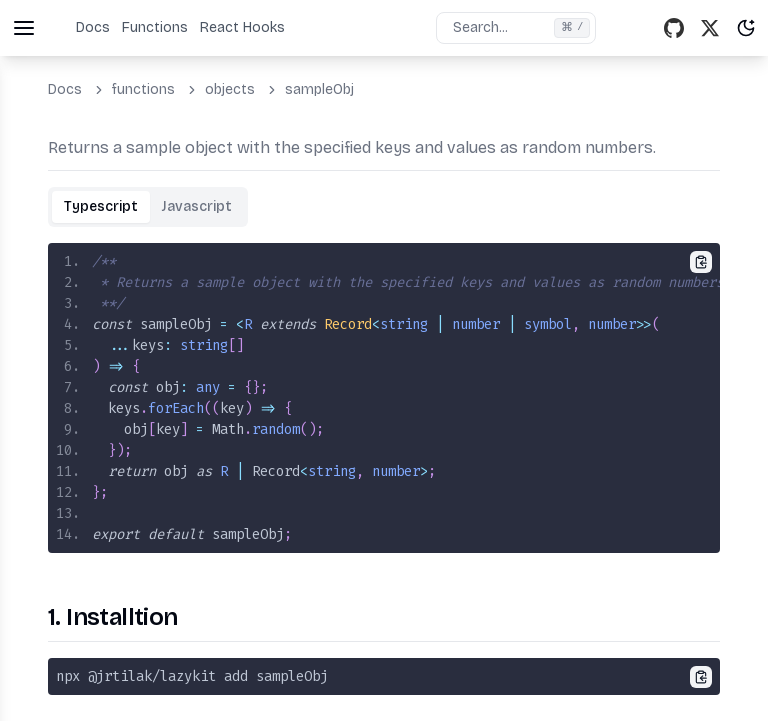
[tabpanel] (384, 398)
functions (143, 89)
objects (230, 89)
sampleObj (319, 89)
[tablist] (148, 207)
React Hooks (242, 27)
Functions (155, 27)
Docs (93, 27)
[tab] (101, 207)
